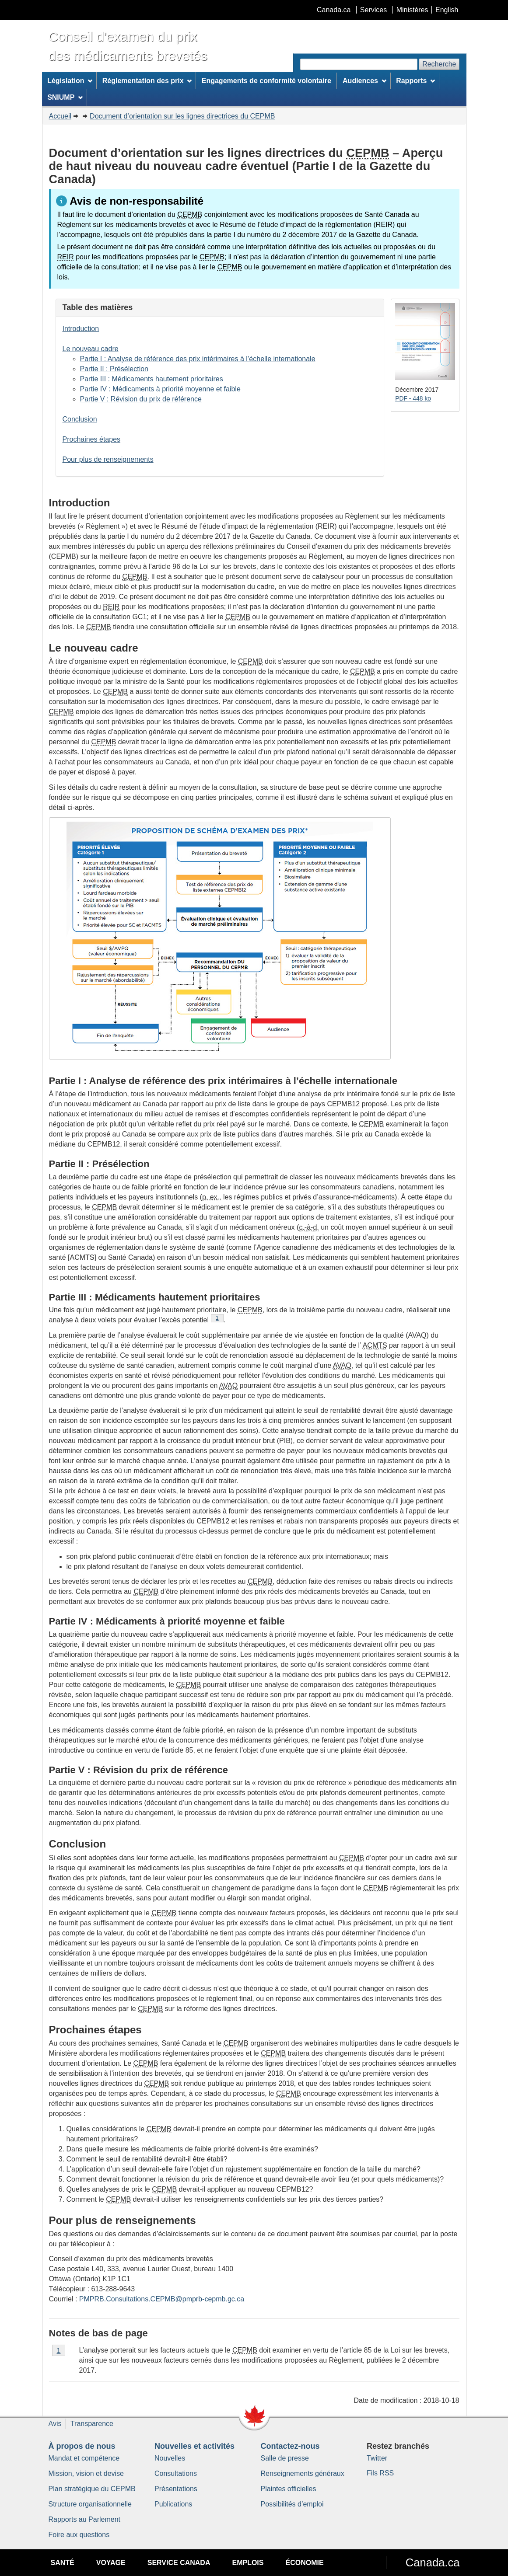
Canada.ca (333, 10)
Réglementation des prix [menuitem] (147, 80)
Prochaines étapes (92, 439)
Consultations (175, 2473)
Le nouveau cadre (91, 348)
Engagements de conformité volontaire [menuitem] (266, 80)
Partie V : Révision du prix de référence (141, 399)
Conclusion (80, 419)
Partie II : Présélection (114, 369)
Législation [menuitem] (69, 80)
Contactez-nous (290, 2446)
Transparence (91, 2423)
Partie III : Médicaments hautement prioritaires (151, 379)
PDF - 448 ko (413, 398)
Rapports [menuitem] (415, 80)
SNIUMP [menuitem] (65, 97)
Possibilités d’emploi (292, 2504)
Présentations (175, 2488)
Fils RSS (380, 2473)
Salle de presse (285, 2458)
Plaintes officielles (288, 2488)
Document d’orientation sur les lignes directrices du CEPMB (182, 116)
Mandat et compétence (84, 2458)
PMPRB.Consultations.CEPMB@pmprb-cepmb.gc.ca (161, 2299)
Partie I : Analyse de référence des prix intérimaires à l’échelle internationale (197, 359)
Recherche (439, 64)
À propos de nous (82, 2446)
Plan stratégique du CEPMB (92, 2488)
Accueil (60, 116)
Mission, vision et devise (86, 2473)
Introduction (81, 328)
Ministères (412, 10)
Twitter (377, 2458)
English (446, 10)
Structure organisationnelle (90, 2504)
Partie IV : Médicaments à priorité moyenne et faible (160, 389)
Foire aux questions (79, 2534)
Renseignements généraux (302, 2473)
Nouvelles (169, 2458)
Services (373, 10)
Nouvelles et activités (194, 2446)
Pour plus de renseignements (108, 459)
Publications (173, 2504)
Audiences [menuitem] (364, 80)
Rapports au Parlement (85, 2519)
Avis (55, 2423)
